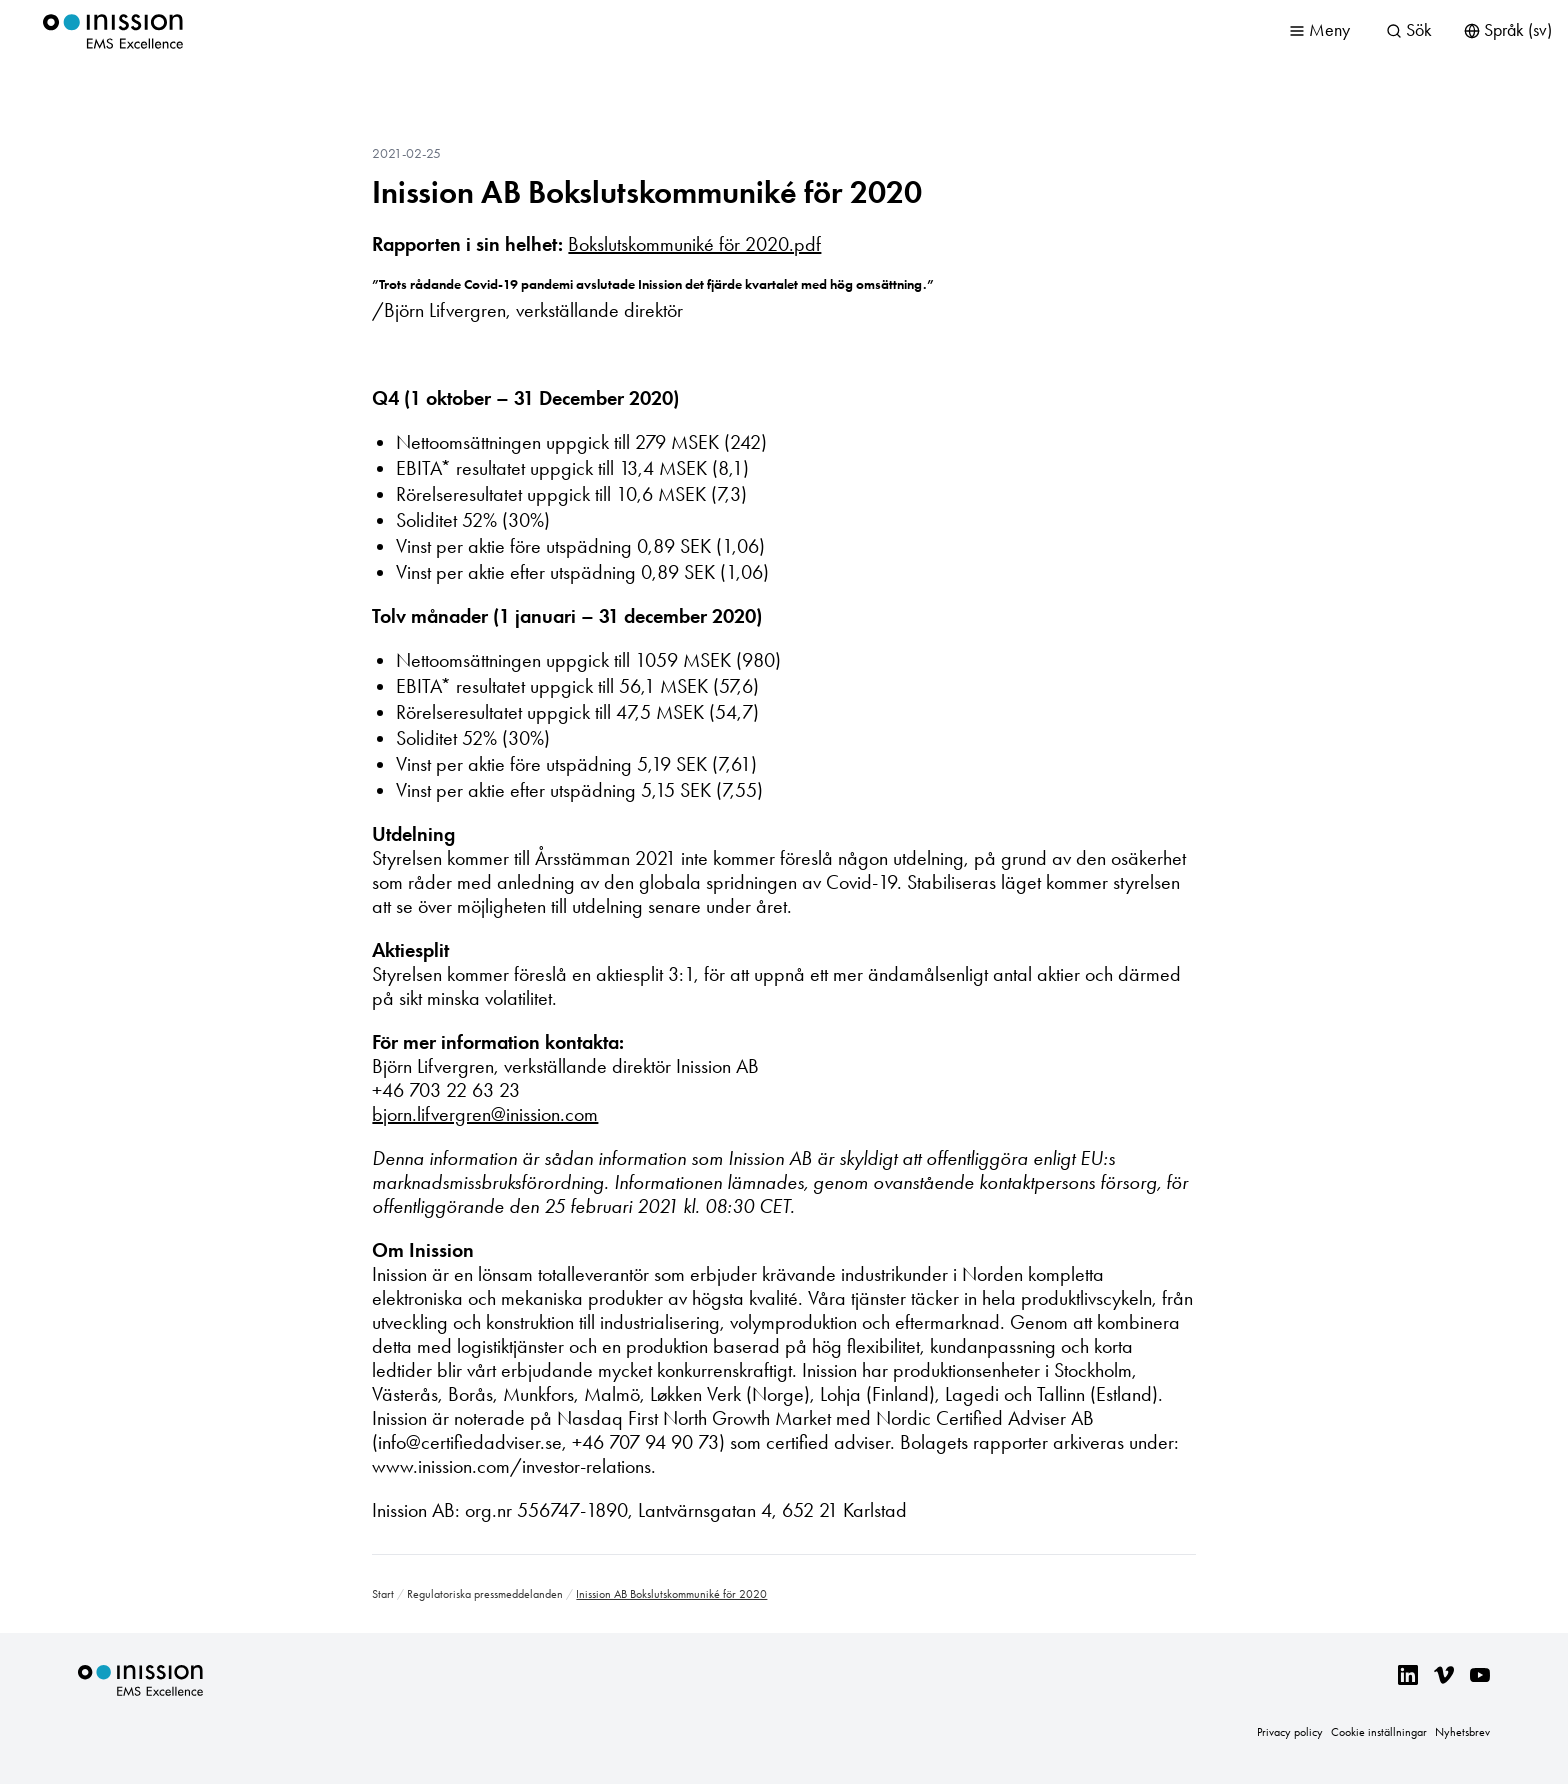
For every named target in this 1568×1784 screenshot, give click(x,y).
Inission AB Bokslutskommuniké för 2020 (647, 192)
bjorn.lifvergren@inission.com (485, 1114)
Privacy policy (1290, 1732)
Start (383, 1594)
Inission (113, 31)
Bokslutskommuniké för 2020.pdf (694, 244)
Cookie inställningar (1379, 1732)
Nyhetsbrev (1462, 1732)
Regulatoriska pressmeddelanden (485, 1594)
